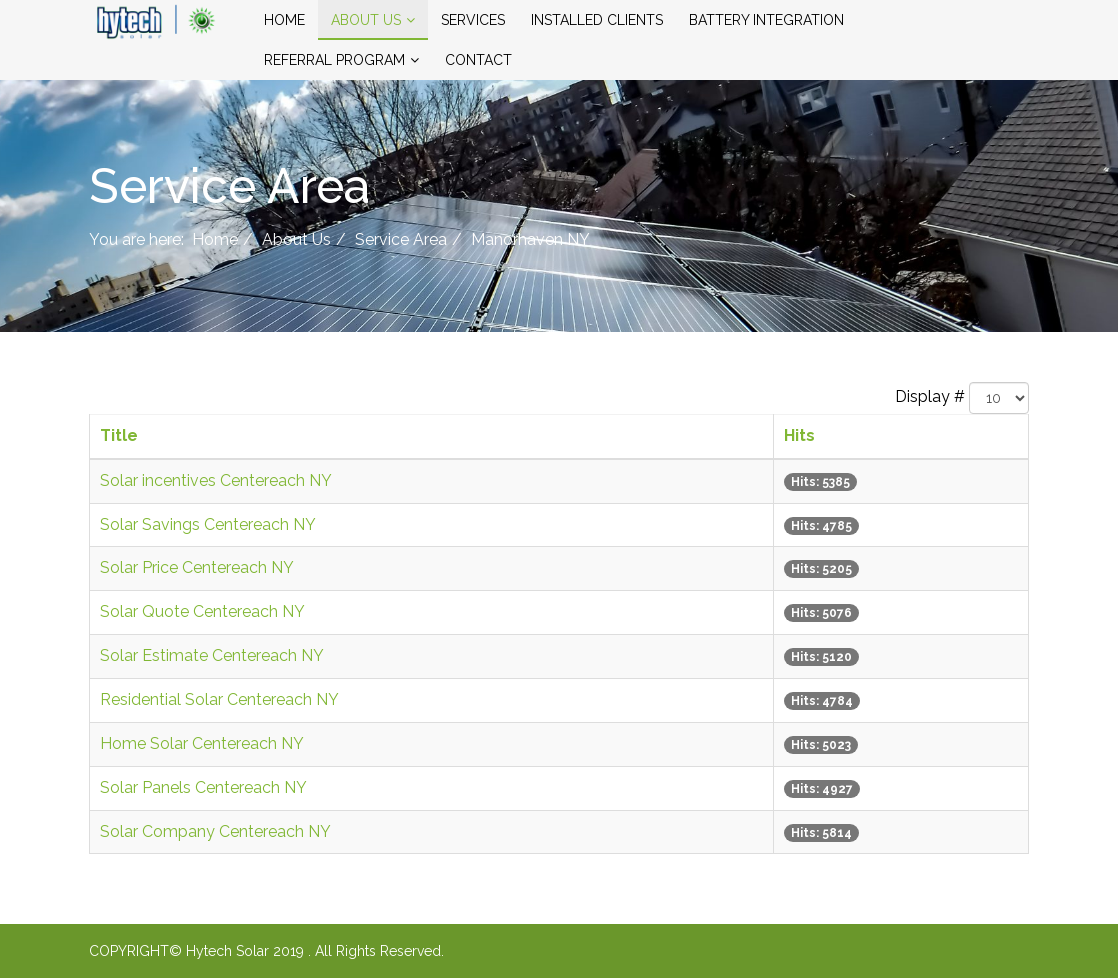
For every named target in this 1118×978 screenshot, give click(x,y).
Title (119, 435)
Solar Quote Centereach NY (202, 611)
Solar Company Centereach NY (215, 831)
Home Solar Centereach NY (202, 743)
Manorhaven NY (530, 239)
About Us (366, 20)
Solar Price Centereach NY (197, 567)
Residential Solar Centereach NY (219, 699)
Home (284, 20)
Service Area (401, 239)
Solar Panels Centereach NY (203, 787)
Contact (478, 60)
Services (473, 20)
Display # (930, 396)
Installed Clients (597, 20)
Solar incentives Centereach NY (216, 480)
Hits (799, 435)
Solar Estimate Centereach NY (212, 655)
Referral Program (334, 60)
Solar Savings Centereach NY (208, 524)
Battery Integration (766, 20)
